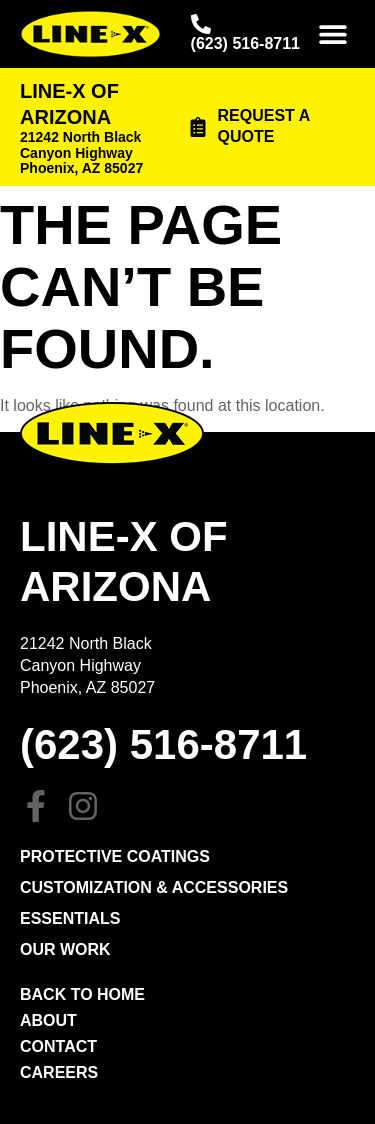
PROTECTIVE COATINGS (115, 856)
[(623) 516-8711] (201, 24)
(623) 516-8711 (245, 43)
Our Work (65, 949)
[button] (332, 34)
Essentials (70, 918)
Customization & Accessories (154, 887)
